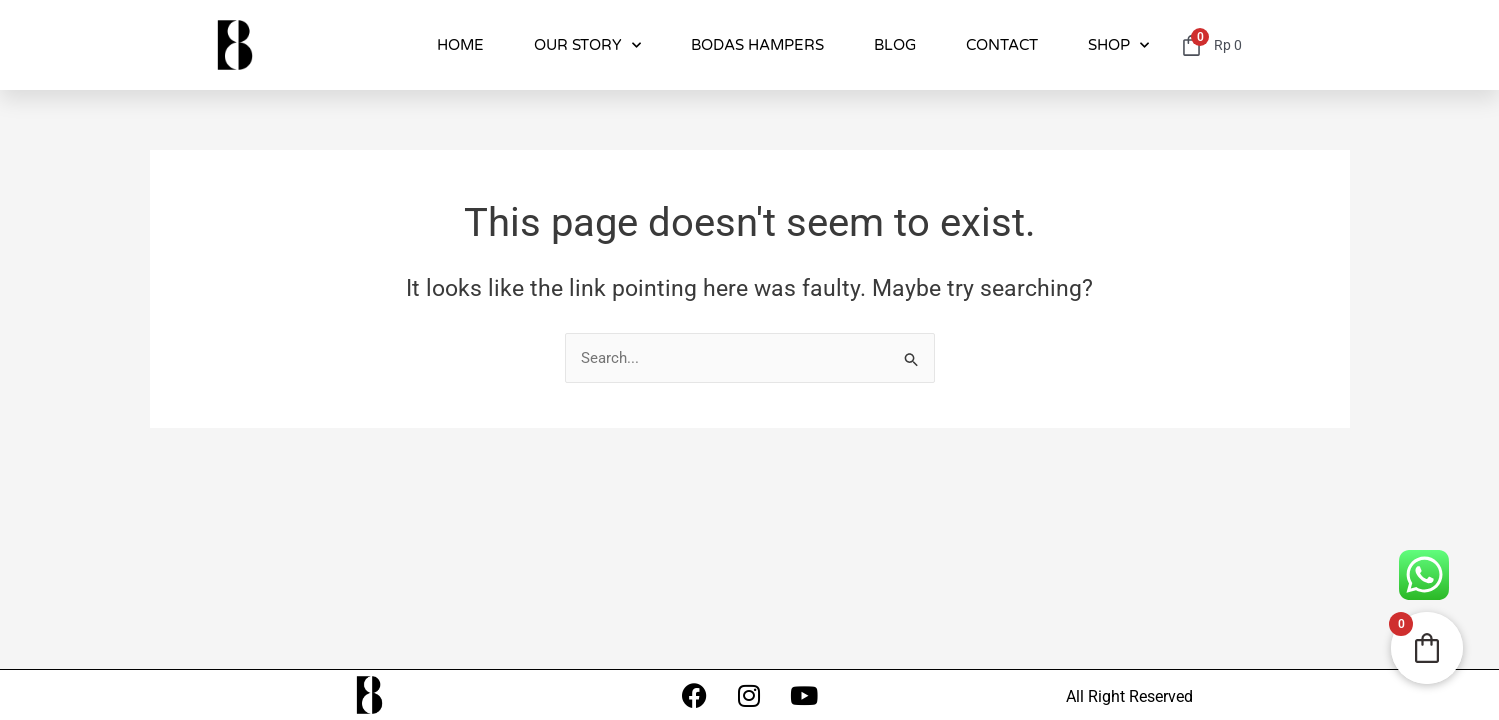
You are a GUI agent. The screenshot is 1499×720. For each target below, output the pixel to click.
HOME (460, 45)
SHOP (1118, 45)
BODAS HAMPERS (757, 45)
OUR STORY (587, 45)
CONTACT (1002, 45)
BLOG (895, 45)
